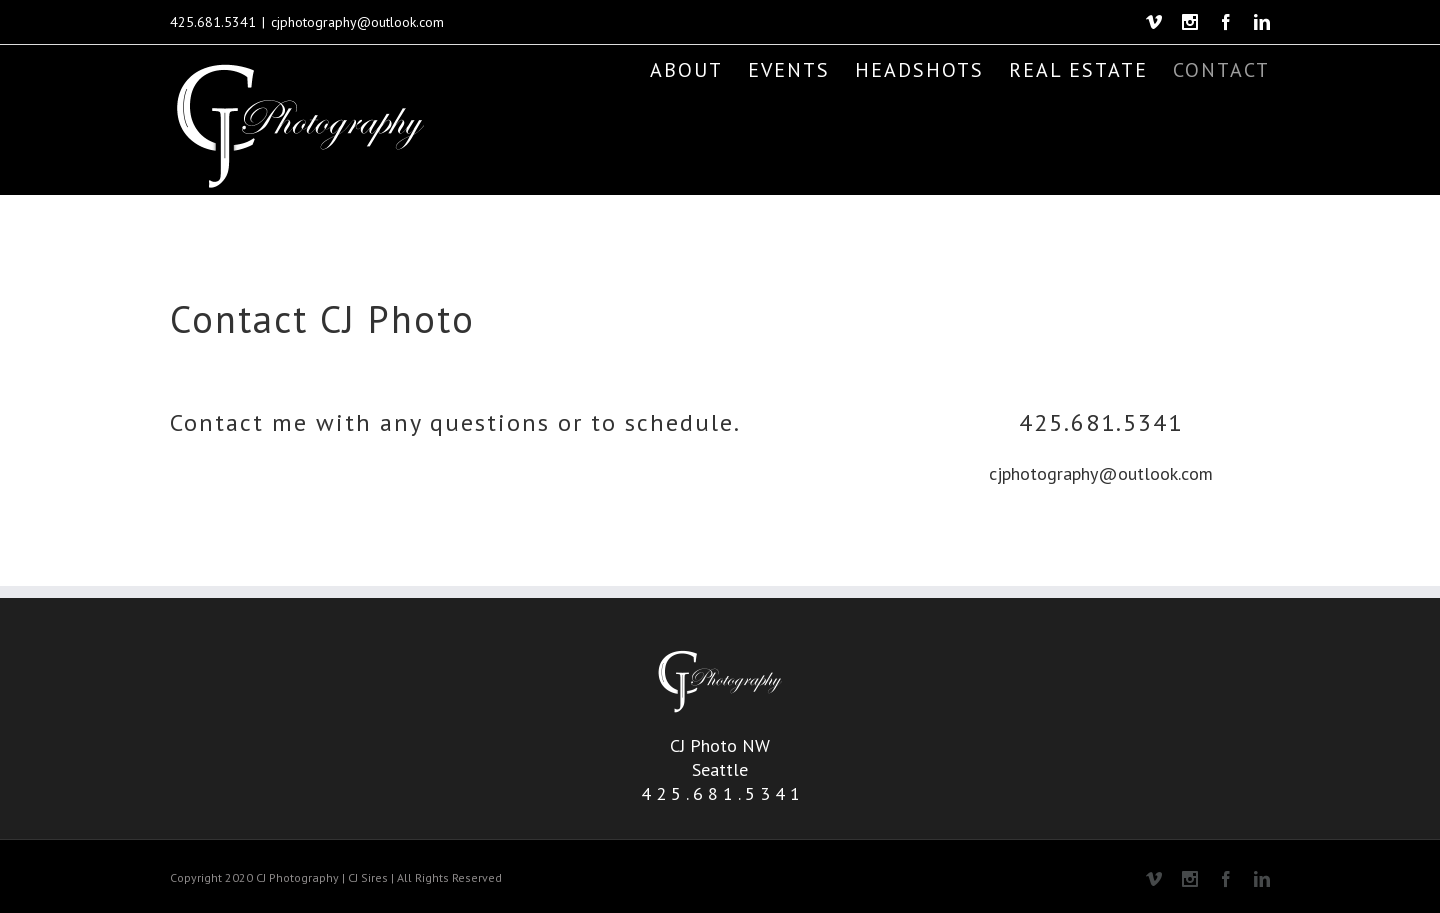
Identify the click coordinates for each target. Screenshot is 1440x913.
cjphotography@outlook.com (357, 22)
